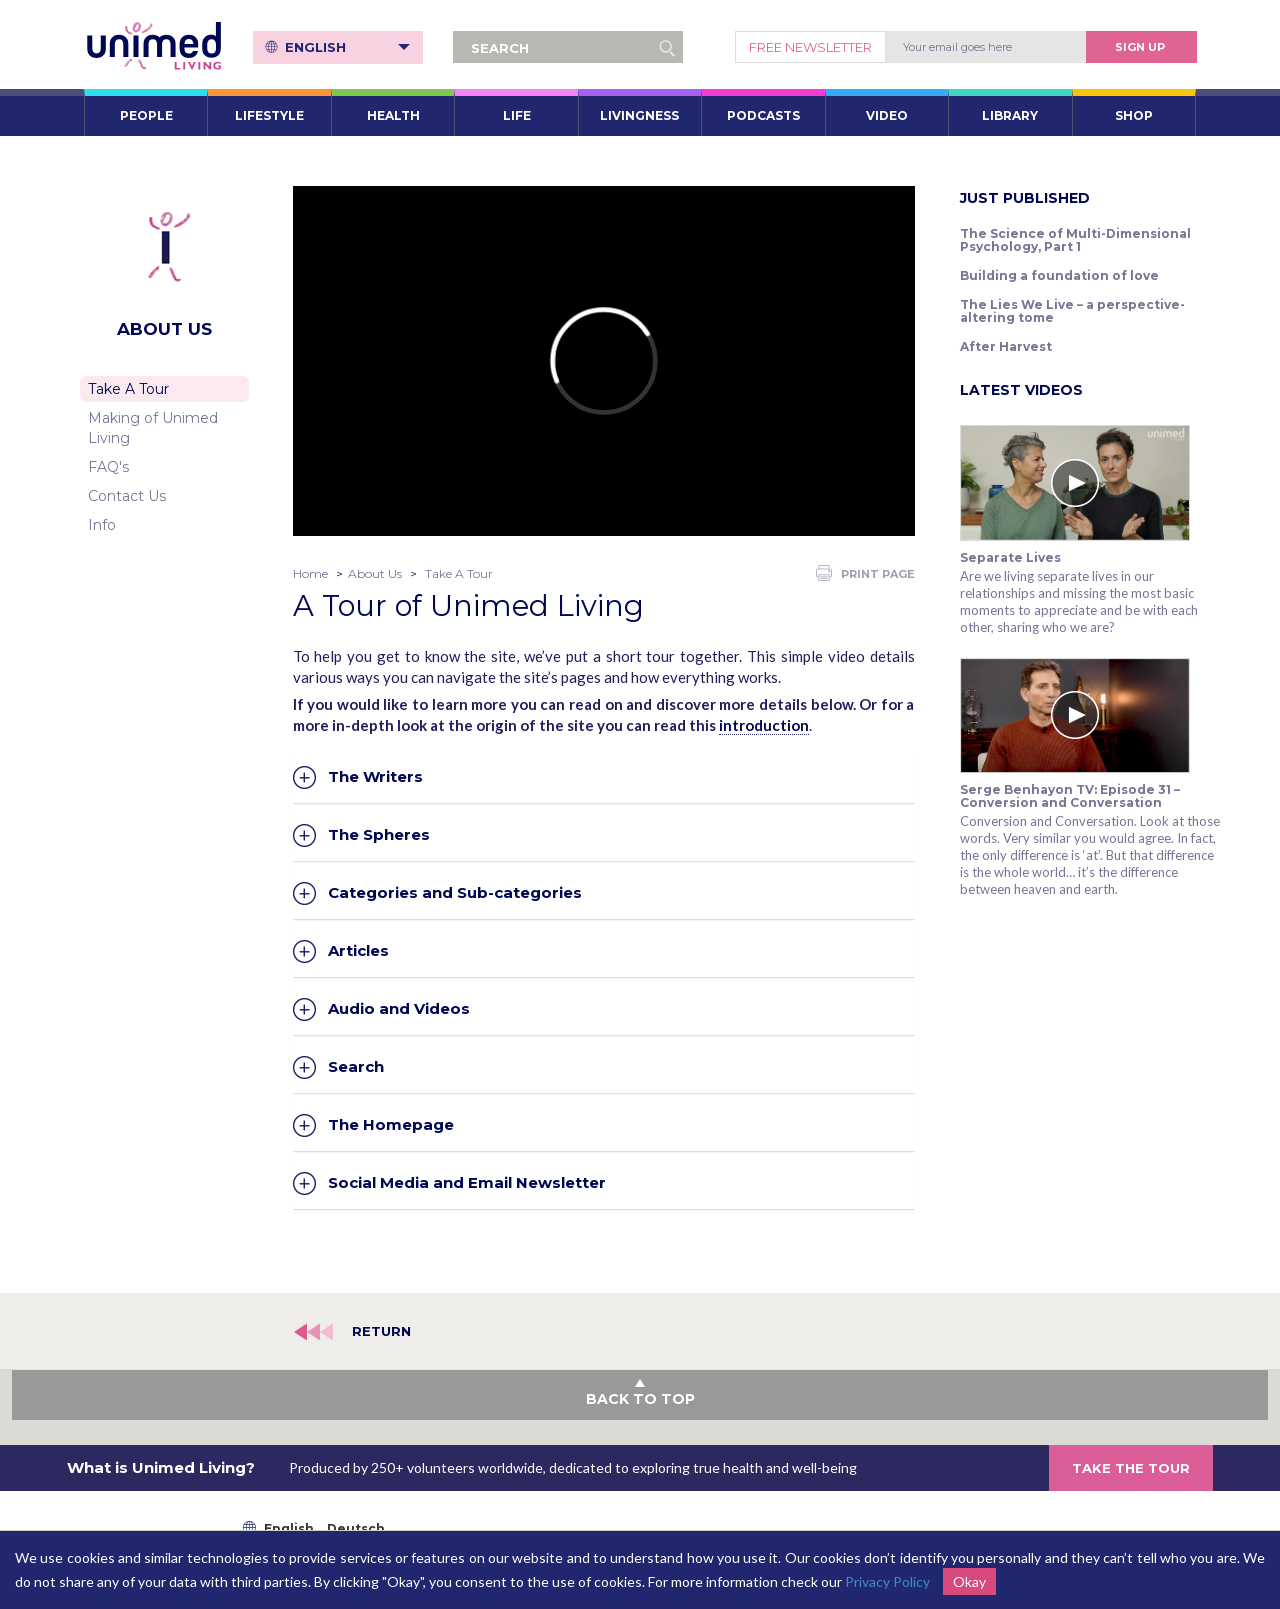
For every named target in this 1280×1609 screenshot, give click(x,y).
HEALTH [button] (393, 115)
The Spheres (379, 834)
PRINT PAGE (865, 573)
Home (310, 573)
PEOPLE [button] (146, 115)
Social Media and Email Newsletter (467, 1182)
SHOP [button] (1134, 115)
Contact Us (127, 496)
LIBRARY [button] (1010, 115)
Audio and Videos (399, 1008)
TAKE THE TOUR (1131, 1468)
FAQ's (108, 467)
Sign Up (1140, 47)
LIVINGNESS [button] (639, 115)
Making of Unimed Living (153, 428)
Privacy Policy (887, 1581)
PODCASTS (763, 115)
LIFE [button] (517, 115)
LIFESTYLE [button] (269, 115)
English (347, 47)
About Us (375, 573)
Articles (358, 950)
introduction (764, 725)
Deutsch (356, 1528)
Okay (969, 1581)
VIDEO (887, 115)
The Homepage (391, 1124)
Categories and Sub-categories (455, 892)
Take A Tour (128, 389)
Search (356, 1066)
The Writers (375, 776)
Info (102, 525)
